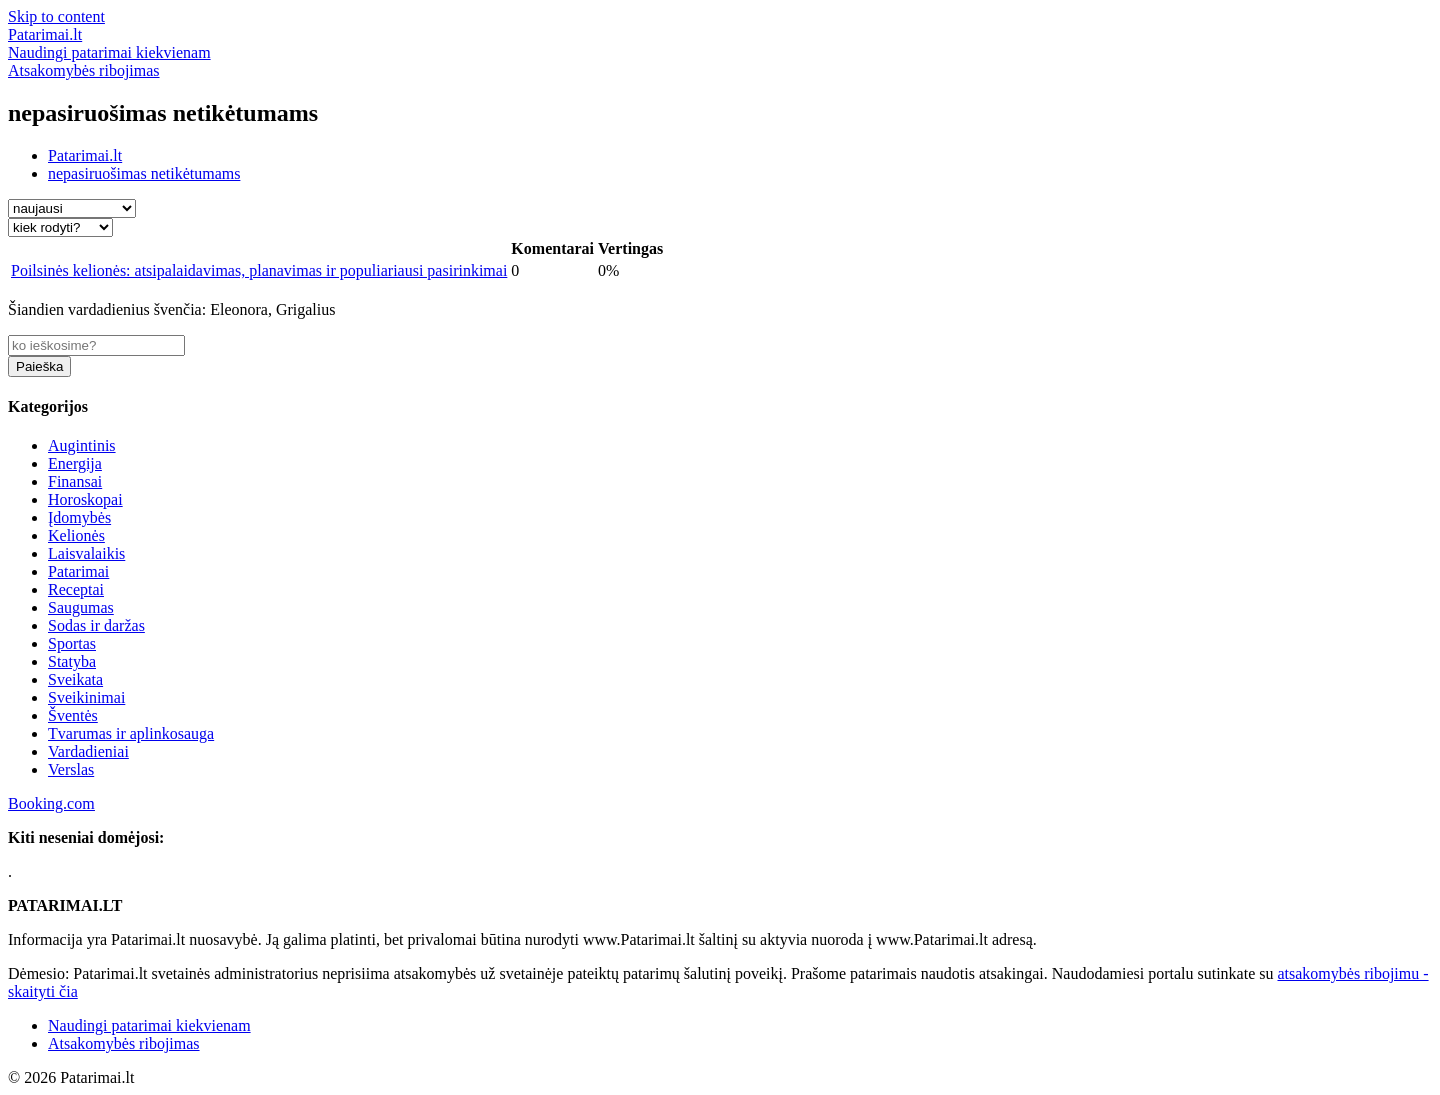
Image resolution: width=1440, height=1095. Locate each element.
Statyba (72, 661)
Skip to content (56, 16)
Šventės (73, 715)
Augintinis (82, 445)
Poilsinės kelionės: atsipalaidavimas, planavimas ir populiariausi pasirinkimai (259, 270)
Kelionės (76, 535)
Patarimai (78, 571)
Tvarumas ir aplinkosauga (131, 733)
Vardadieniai (88, 751)
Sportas (72, 643)
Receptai (76, 589)
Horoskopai (85, 499)
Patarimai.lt (85, 155)
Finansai (75, 481)
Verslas (71, 769)
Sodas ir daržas (96, 625)
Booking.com (51, 803)
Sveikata (75, 679)
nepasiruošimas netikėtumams (144, 173)
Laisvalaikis (86, 553)
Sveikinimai (86, 697)
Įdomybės (79, 517)
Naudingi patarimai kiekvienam (149, 1025)
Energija (75, 463)
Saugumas (81, 607)
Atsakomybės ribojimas (124, 1043)
